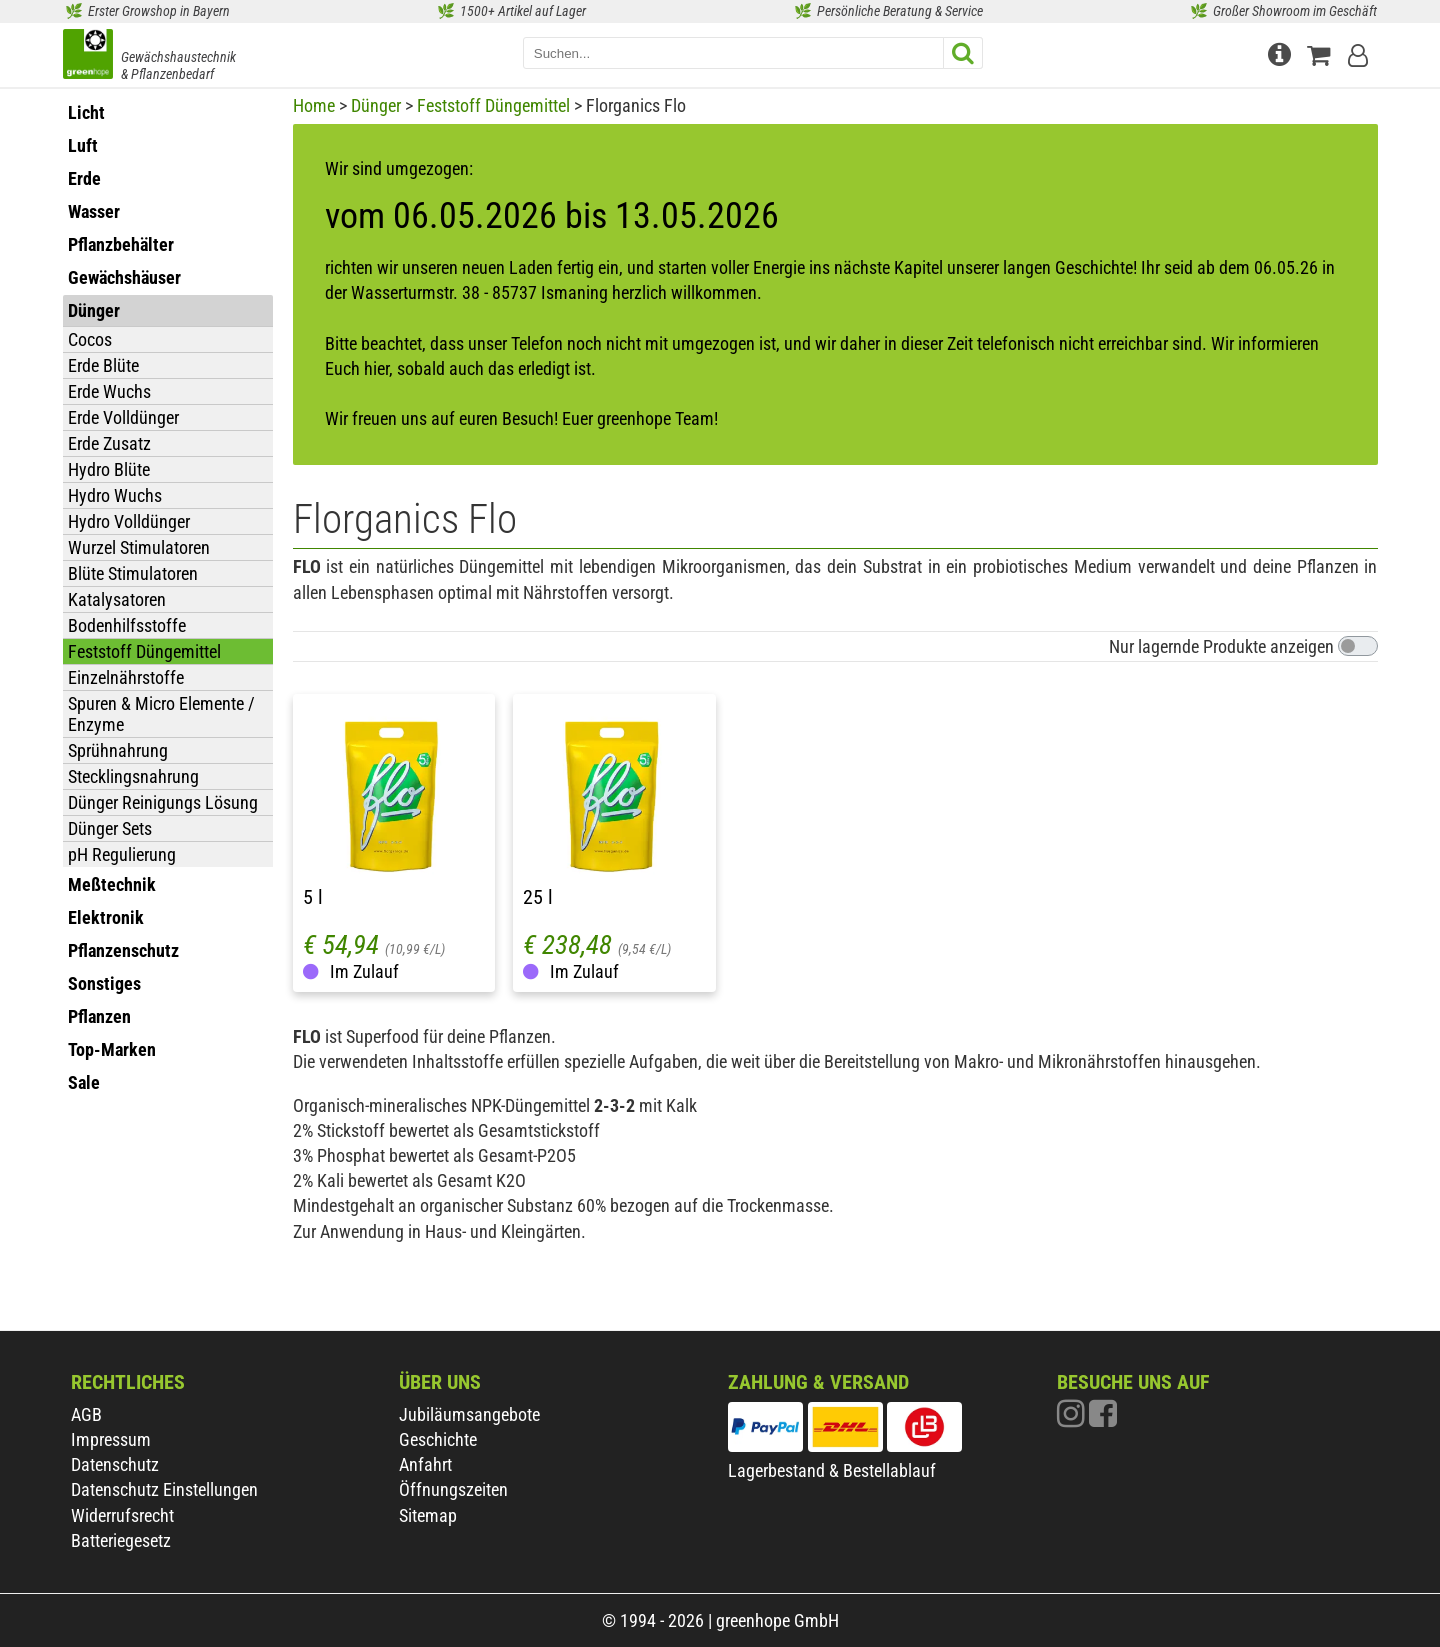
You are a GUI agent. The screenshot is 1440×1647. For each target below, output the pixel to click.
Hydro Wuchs (115, 495)
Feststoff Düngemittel (144, 651)
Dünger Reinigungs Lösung (163, 802)
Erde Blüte (103, 365)
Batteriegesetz (121, 1540)
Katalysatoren (117, 599)
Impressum (111, 1439)
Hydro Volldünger (129, 521)
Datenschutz (115, 1464)
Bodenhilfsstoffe (127, 625)
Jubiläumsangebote (469, 1414)
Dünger (376, 105)
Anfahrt (425, 1464)
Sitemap (428, 1515)
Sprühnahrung (118, 750)
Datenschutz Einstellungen (164, 1489)
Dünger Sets (110, 828)
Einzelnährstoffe (126, 677)
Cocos (90, 339)
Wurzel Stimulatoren (139, 547)
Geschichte (438, 1439)
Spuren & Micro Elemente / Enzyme (161, 714)
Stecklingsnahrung (133, 776)
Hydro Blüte (109, 469)
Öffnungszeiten (453, 1489)
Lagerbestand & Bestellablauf (832, 1470)
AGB (86, 1414)
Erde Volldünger (123, 417)
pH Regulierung (122, 854)
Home (314, 105)
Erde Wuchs (109, 391)
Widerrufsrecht (122, 1515)
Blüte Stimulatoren (133, 573)
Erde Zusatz (109, 443)
